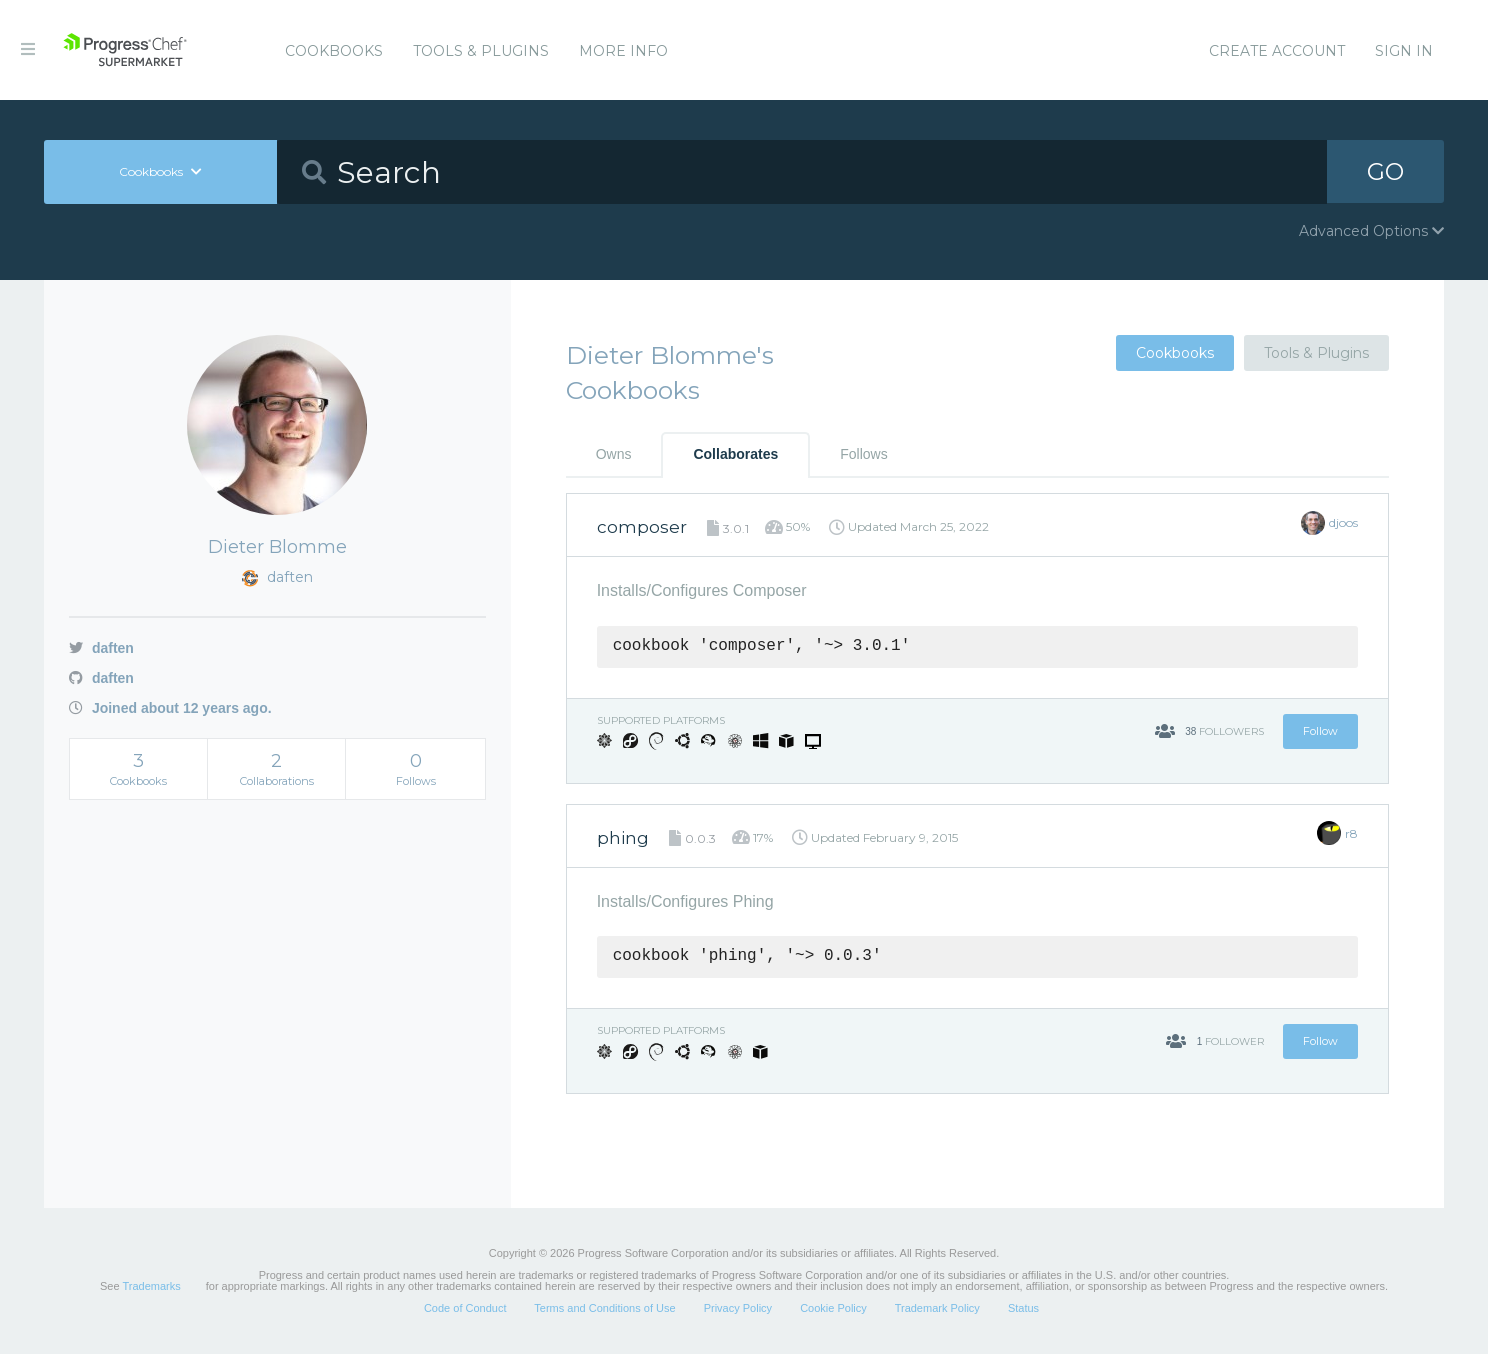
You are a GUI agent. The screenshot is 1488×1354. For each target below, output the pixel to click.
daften (101, 648)
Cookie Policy (833, 1308)
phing (623, 838)
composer (642, 527)
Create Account (1277, 51)
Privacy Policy (738, 1308)
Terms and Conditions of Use (604, 1308)
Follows (863, 454)
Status (1023, 1308)
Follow (1320, 731)
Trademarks (151, 1286)
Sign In (1404, 51)
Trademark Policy (937, 1308)
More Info (623, 51)
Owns (614, 454)
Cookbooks (334, 51)
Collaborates (735, 454)
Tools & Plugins (481, 51)
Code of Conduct (465, 1308)
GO (1386, 171)
